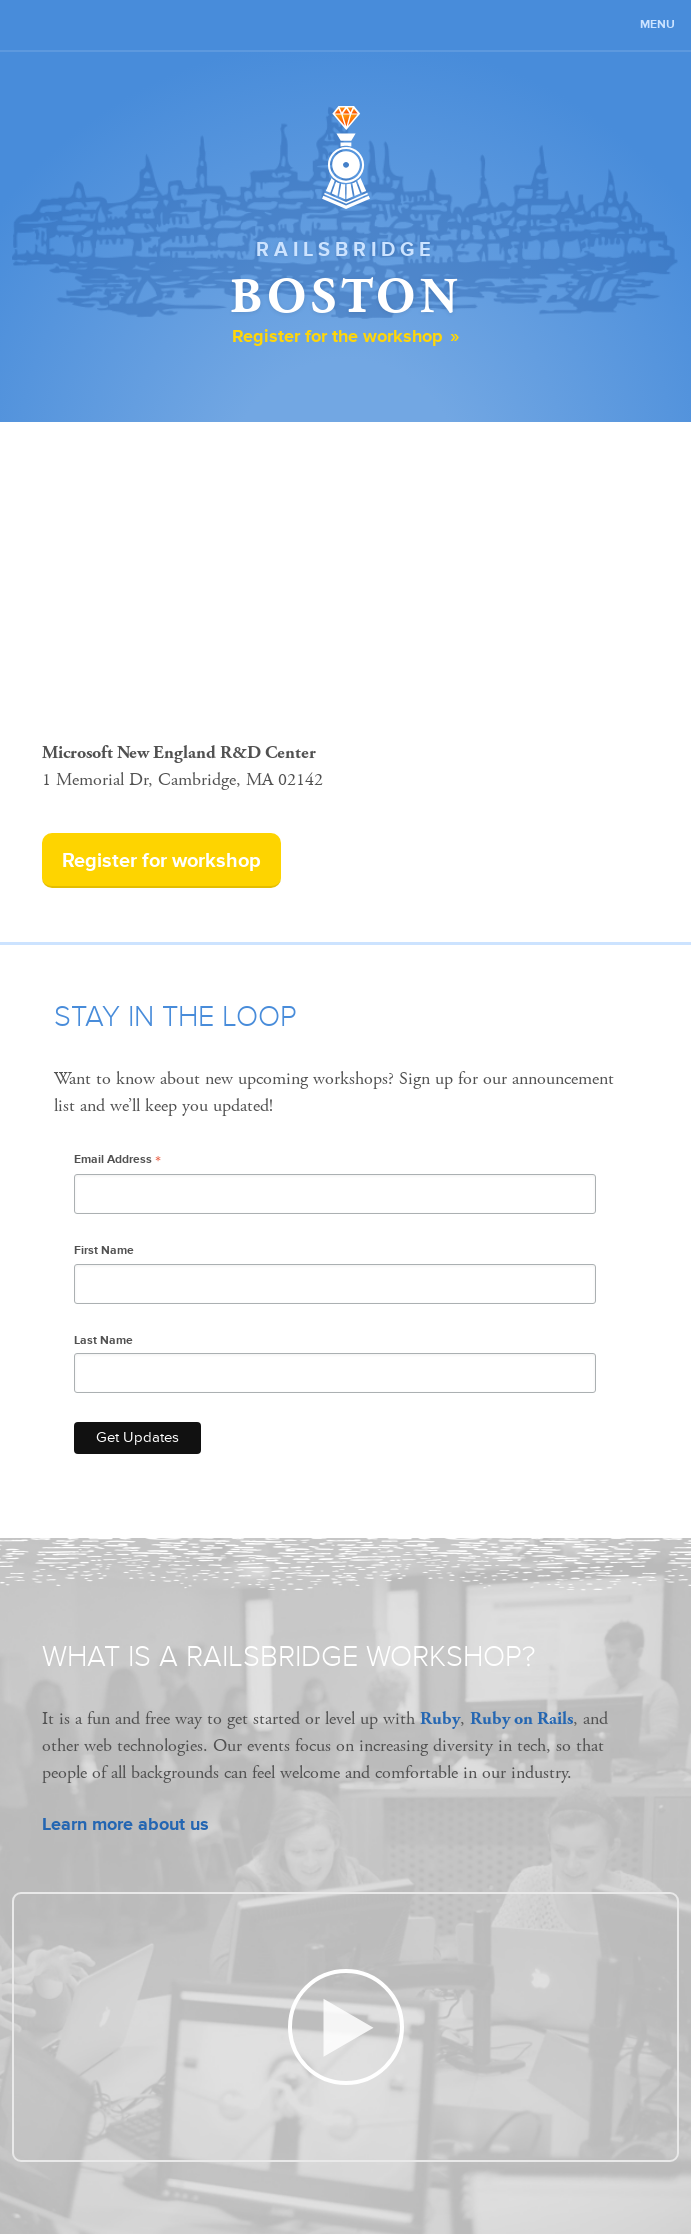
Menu (657, 24)
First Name (104, 1250)
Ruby (440, 1718)
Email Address (117, 1161)
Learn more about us (125, 1824)
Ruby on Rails (521, 1718)
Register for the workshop (337, 336)
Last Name (103, 1340)
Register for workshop (161, 861)
